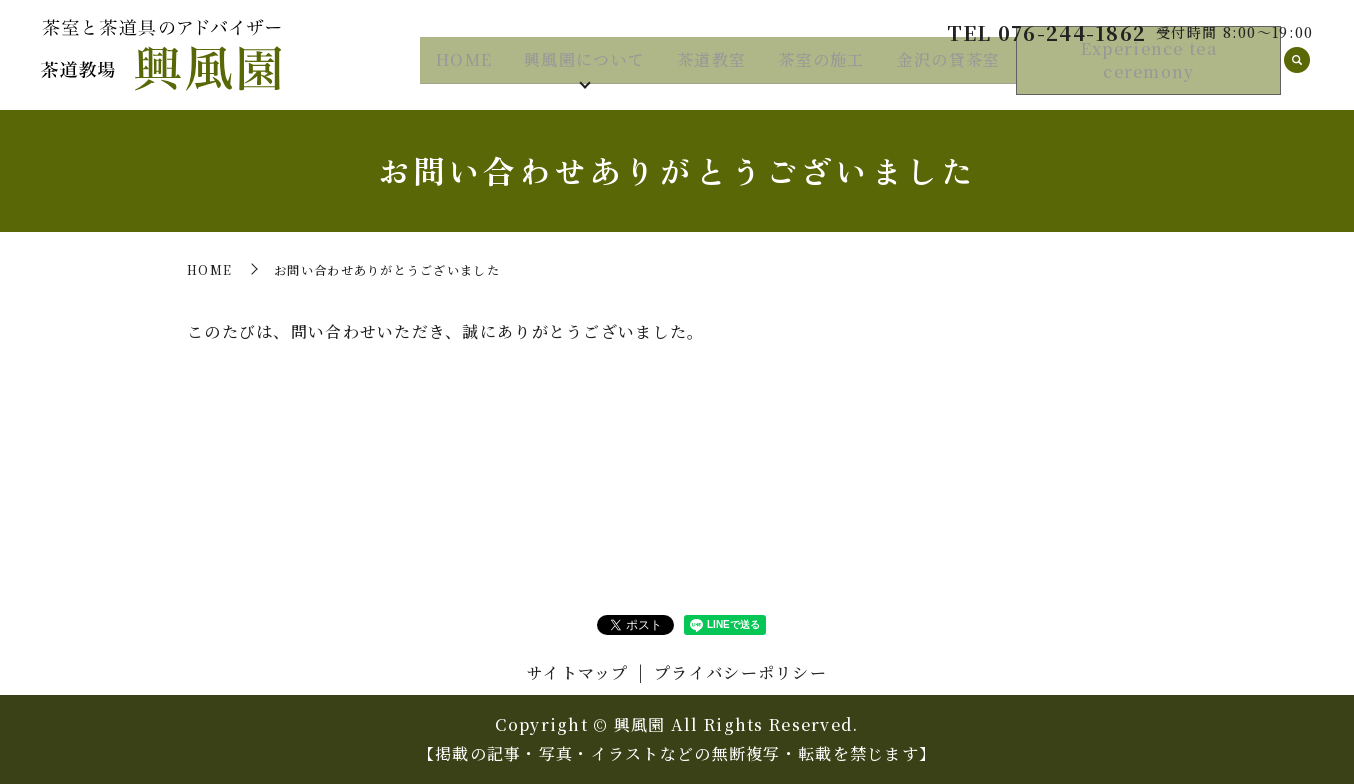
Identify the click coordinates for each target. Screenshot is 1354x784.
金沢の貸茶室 (949, 68)
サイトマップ (578, 672)
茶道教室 (711, 68)
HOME (464, 68)
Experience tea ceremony (1149, 70)
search (1297, 70)
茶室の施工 (821, 68)
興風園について (584, 68)
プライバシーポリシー (740, 672)
